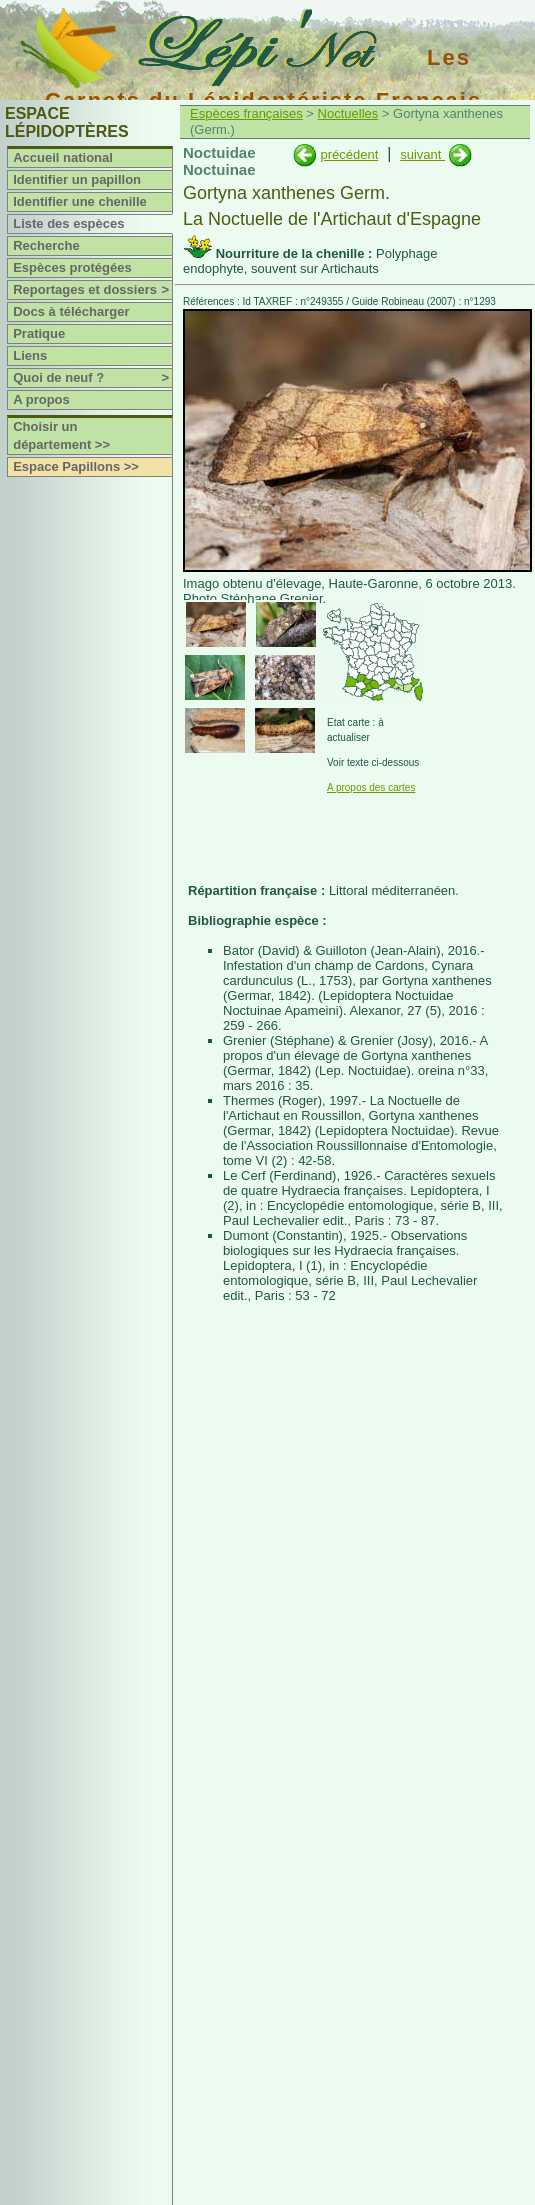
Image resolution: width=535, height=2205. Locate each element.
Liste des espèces (68, 223)
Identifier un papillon (77, 179)
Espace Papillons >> (76, 466)
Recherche (46, 245)
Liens (30, 355)
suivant (422, 154)
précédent (349, 154)
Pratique (39, 333)
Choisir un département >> (61, 435)
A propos (41, 399)
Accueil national (63, 157)
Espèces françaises (246, 113)
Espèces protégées (72, 267)
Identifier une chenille (80, 201)
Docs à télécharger (71, 311)
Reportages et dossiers (92, 290)
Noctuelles (348, 113)
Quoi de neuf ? (92, 378)
